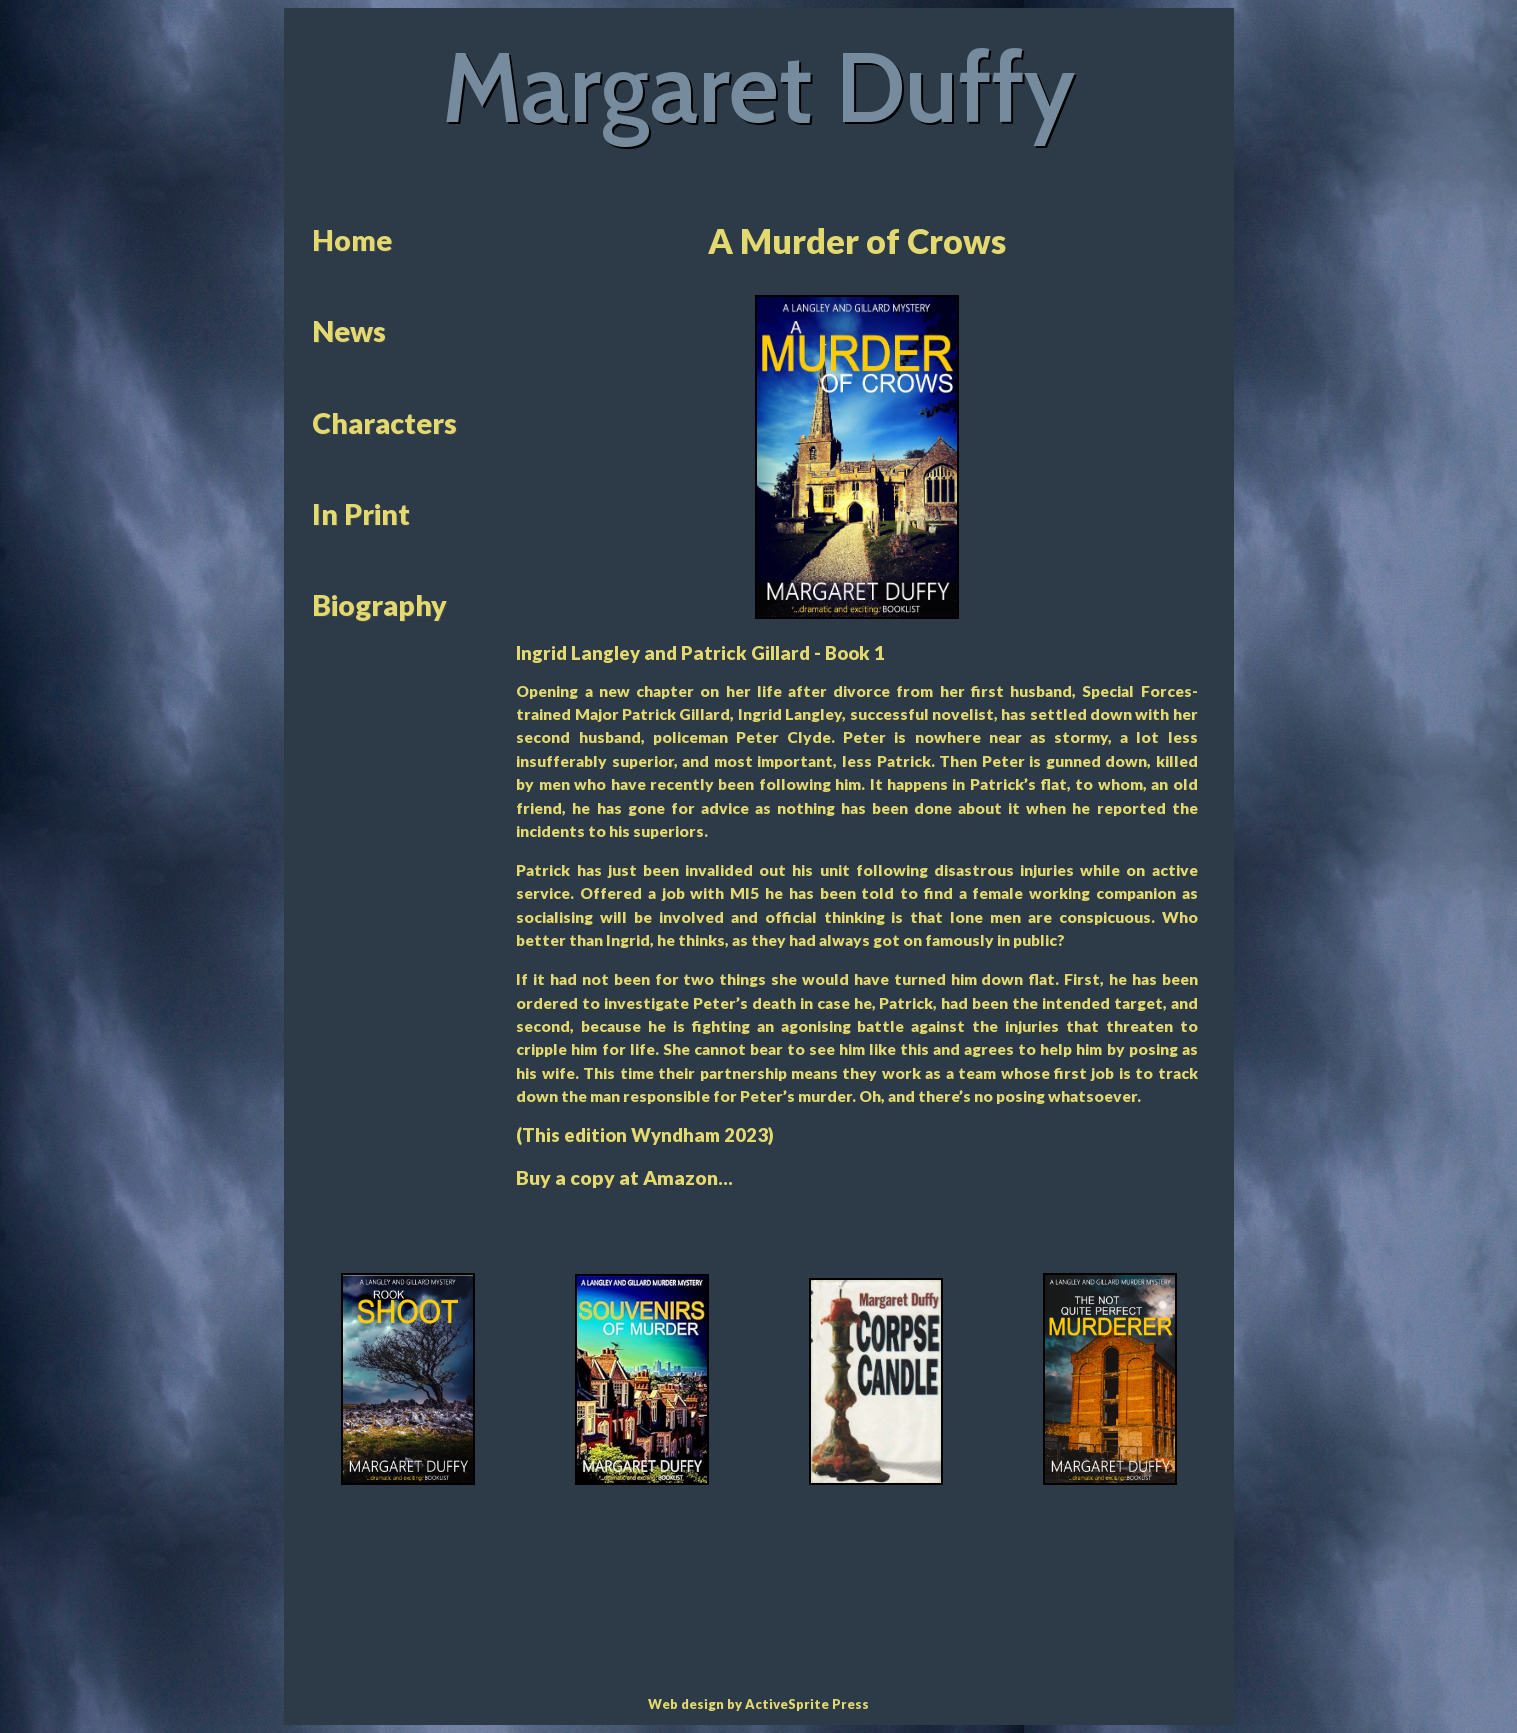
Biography (379, 605)
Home (352, 240)
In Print (361, 514)
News (349, 331)
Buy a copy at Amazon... (624, 1177)
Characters (384, 423)
